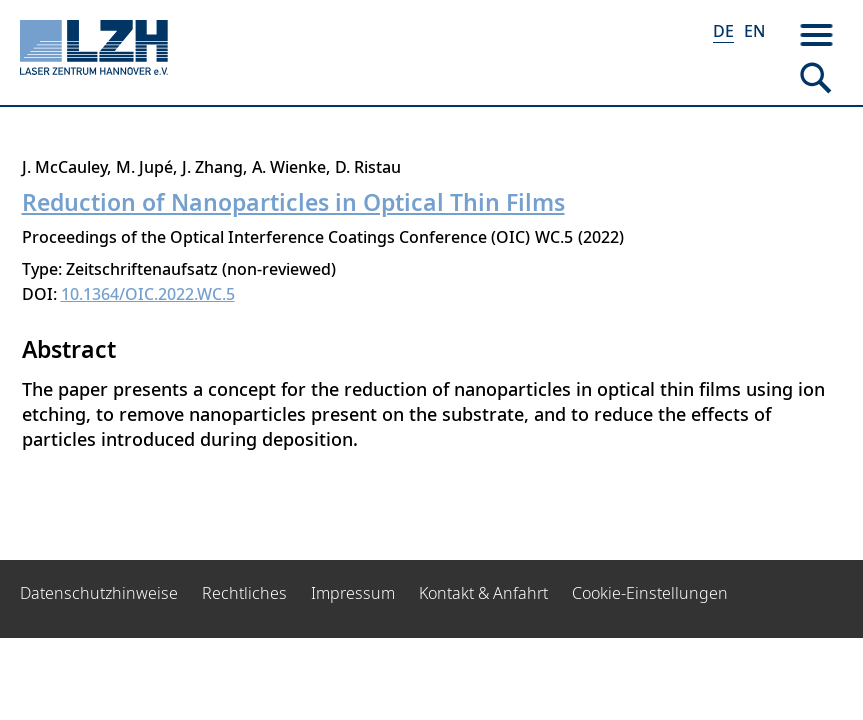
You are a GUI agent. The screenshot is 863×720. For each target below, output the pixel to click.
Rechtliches (244, 593)
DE (723, 31)
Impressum (353, 593)
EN (754, 31)
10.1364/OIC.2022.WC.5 (148, 294)
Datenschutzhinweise (99, 593)
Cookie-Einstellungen (650, 593)
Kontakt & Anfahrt (483, 593)
